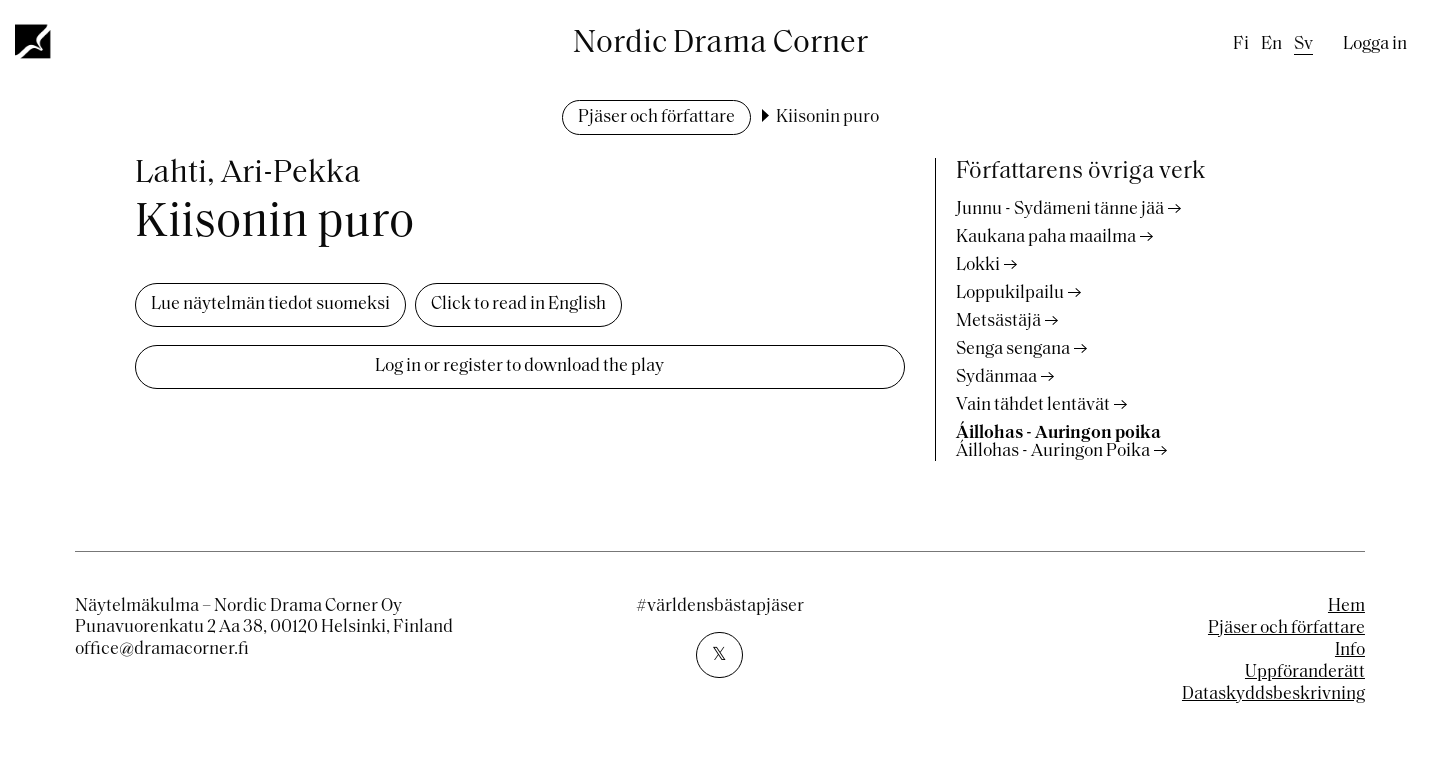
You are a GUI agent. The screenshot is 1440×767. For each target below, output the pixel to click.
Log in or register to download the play (519, 366)
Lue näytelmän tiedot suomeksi (270, 304)
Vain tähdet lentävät (1033, 405)
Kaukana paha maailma (1046, 237)
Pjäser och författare (656, 117)
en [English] (1271, 44)
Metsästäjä (998, 321)
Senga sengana (1013, 349)
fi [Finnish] (1241, 44)
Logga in (1375, 44)
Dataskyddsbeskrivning (1273, 694)
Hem (1346, 606)
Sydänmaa (996, 377)
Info (1350, 650)
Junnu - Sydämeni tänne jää (1060, 209)
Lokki (978, 265)
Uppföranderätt (1305, 672)
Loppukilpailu (1010, 293)
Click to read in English (518, 304)
